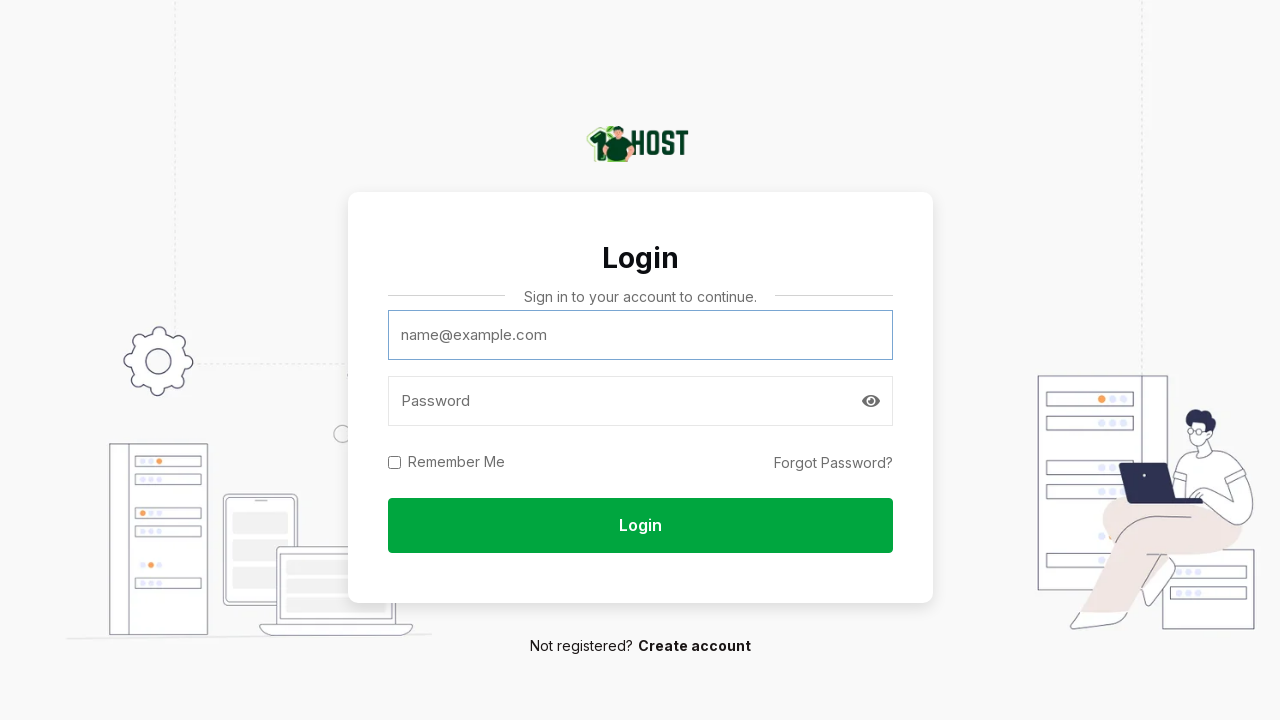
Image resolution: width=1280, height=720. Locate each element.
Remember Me (456, 461)
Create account (694, 645)
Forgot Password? (833, 462)
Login (640, 525)
